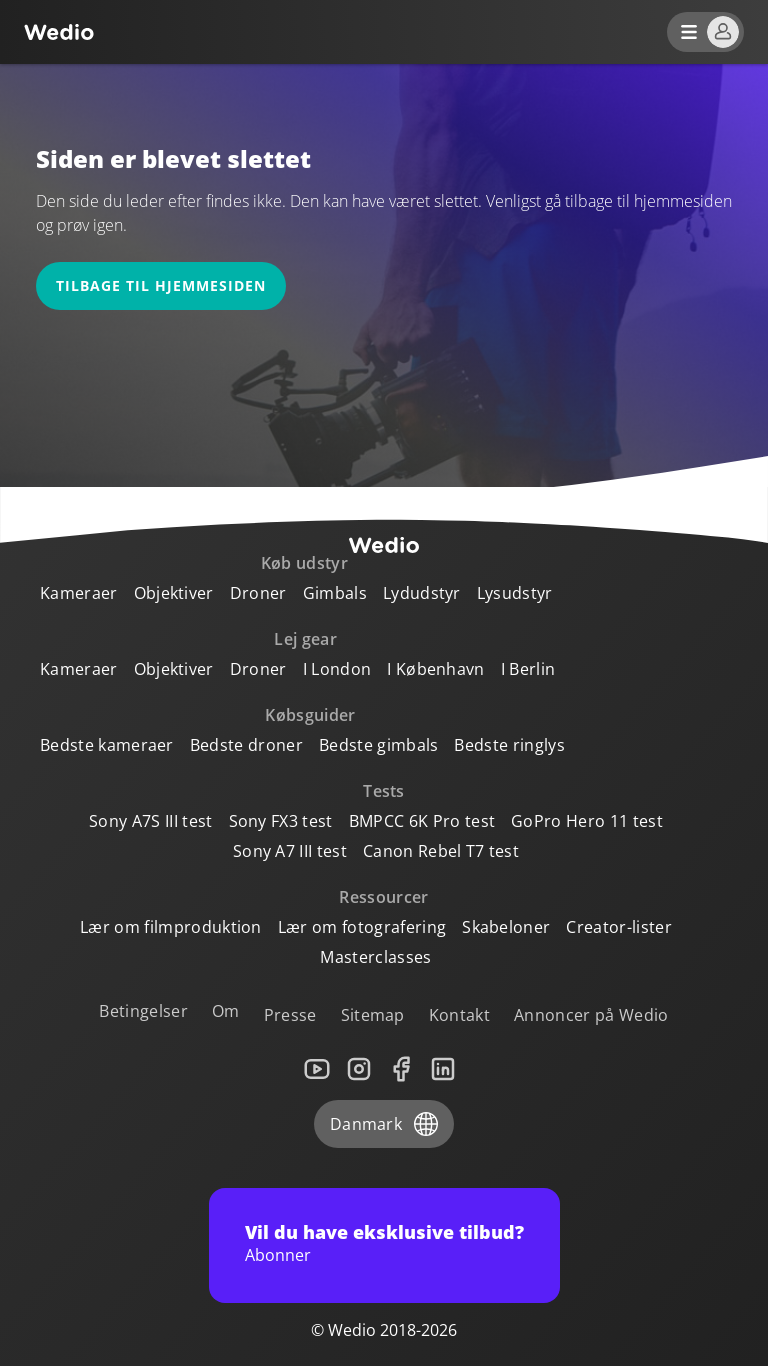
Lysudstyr (515, 593)
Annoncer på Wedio (591, 1015)
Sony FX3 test (281, 821)
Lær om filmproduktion (171, 927)
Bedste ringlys (509, 745)
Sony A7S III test (150, 821)
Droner (258, 593)
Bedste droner (246, 745)
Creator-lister (618, 927)
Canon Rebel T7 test (441, 851)
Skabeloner (506, 927)
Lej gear (305, 639)
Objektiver (174, 593)
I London (337, 669)
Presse (290, 1015)
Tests (384, 791)
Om (226, 1011)
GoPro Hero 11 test (587, 821)
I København (436, 669)
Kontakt (459, 1015)
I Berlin (528, 669)
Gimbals (335, 593)
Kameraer (79, 593)
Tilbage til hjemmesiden (161, 285)
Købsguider (310, 715)
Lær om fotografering (362, 927)
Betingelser (143, 1011)
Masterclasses (375, 957)
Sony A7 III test (290, 851)
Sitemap (373, 1015)
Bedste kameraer (107, 745)
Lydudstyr (422, 593)
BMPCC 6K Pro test (422, 821)
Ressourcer (383, 897)
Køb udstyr (304, 563)
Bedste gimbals (378, 745)
